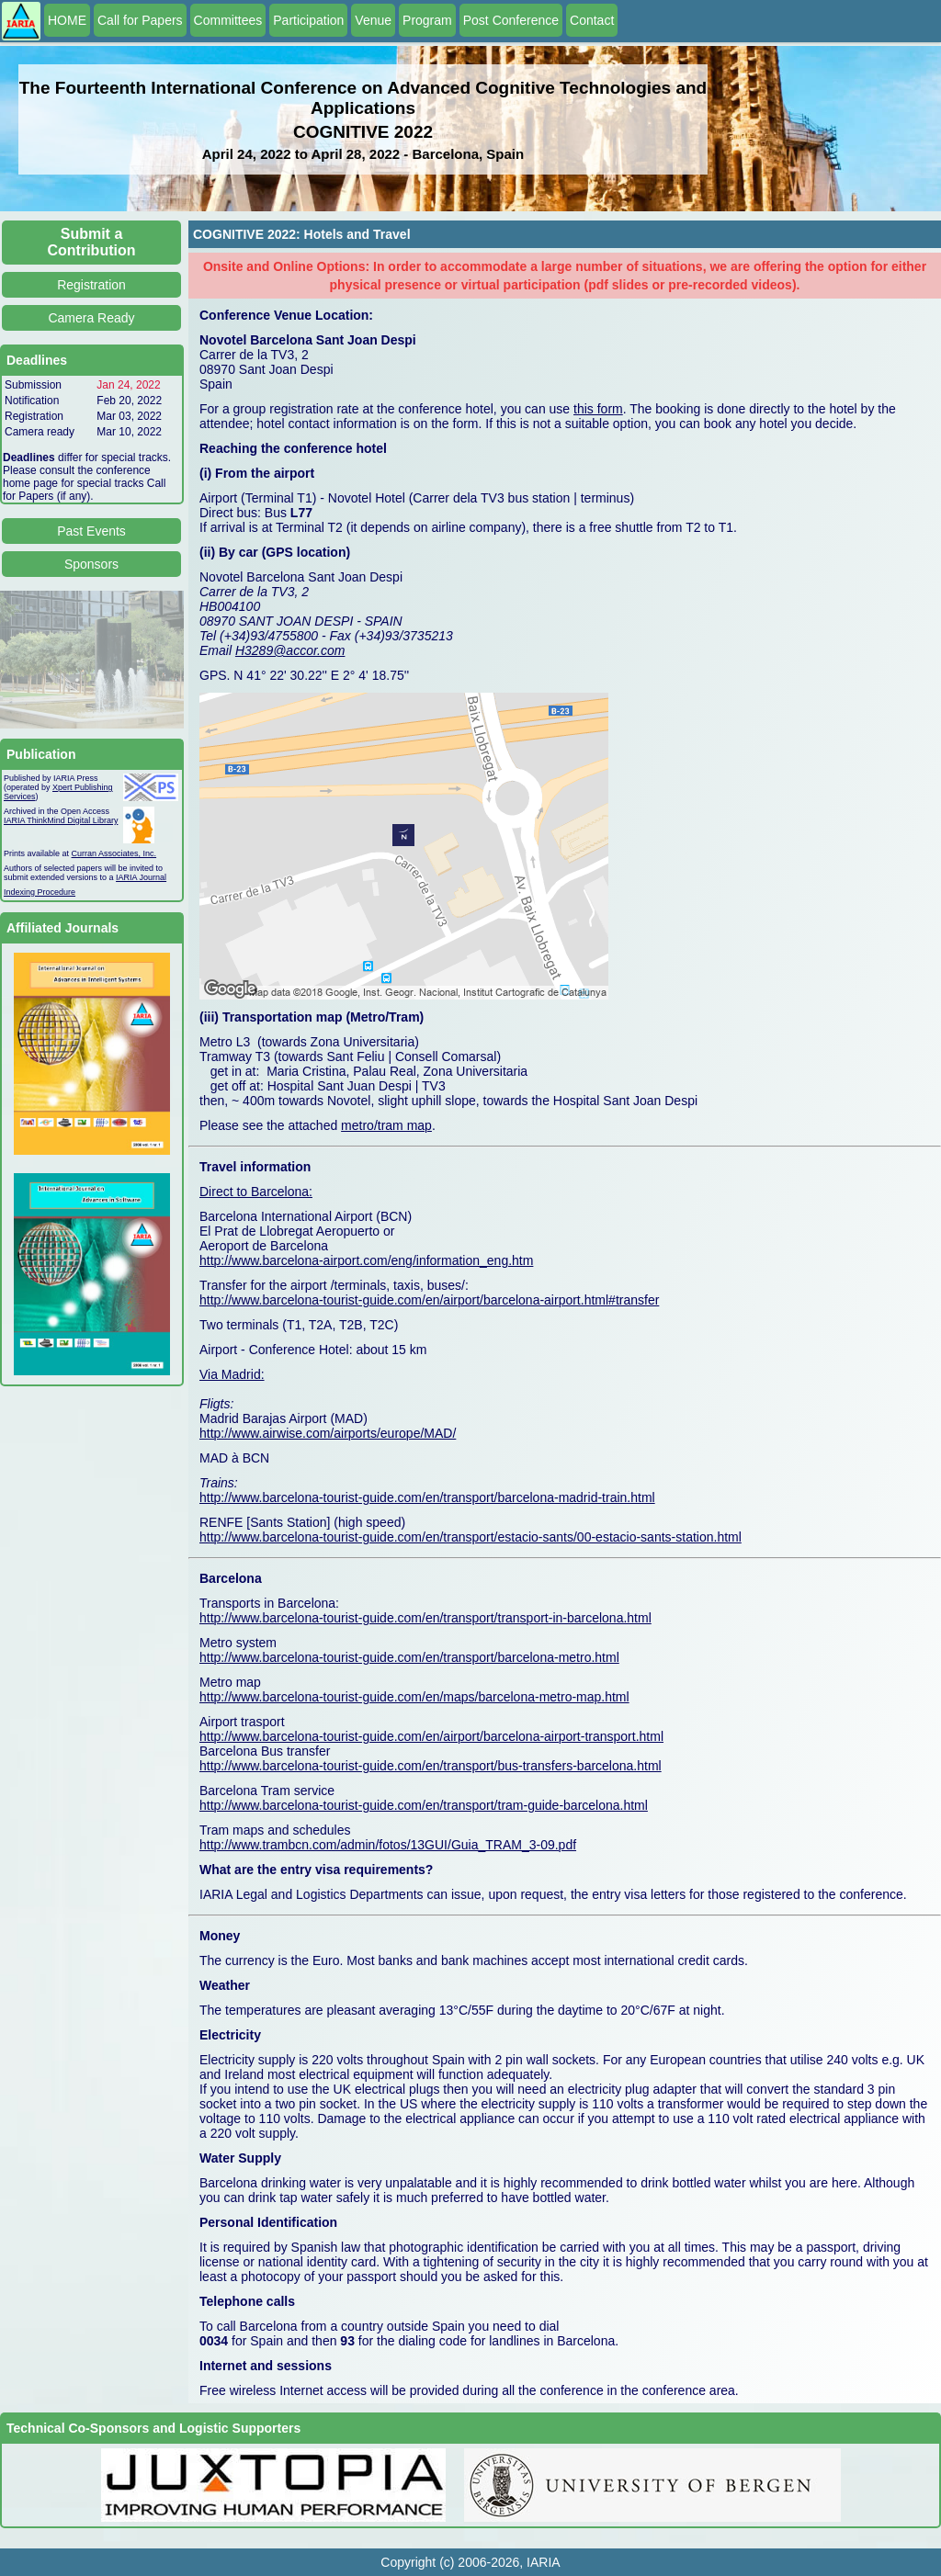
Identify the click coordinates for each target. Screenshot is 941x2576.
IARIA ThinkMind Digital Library (61, 820)
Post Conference (511, 20)
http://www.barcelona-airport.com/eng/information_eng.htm (366, 1260)
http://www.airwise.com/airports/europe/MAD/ (327, 1433)
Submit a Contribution (92, 242)
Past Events (91, 531)
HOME (67, 20)
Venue (373, 20)
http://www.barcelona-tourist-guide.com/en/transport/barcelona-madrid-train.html (427, 1497)
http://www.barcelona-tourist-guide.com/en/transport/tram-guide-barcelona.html (423, 1805)
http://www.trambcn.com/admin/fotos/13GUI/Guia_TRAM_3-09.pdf (387, 1844)
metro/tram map (386, 1125)
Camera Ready (91, 318)
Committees (228, 20)
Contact (592, 20)
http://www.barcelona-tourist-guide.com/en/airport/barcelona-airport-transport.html (431, 1736)
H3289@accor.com (290, 650)
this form (598, 408)
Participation (308, 20)
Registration (91, 284)
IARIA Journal (141, 877)
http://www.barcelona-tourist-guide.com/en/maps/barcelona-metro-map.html (414, 1696)
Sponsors (91, 564)
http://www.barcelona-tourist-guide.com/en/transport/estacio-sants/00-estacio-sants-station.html (470, 1537)
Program (427, 20)
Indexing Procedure (39, 892)
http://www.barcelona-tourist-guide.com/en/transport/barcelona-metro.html (409, 1657)
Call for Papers (140, 20)
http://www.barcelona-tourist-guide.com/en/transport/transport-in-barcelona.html (425, 1617)
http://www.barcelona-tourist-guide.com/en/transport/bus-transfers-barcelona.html (430, 1765)
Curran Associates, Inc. (114, 853)
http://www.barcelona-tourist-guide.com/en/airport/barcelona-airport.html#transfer (429, 1300)
